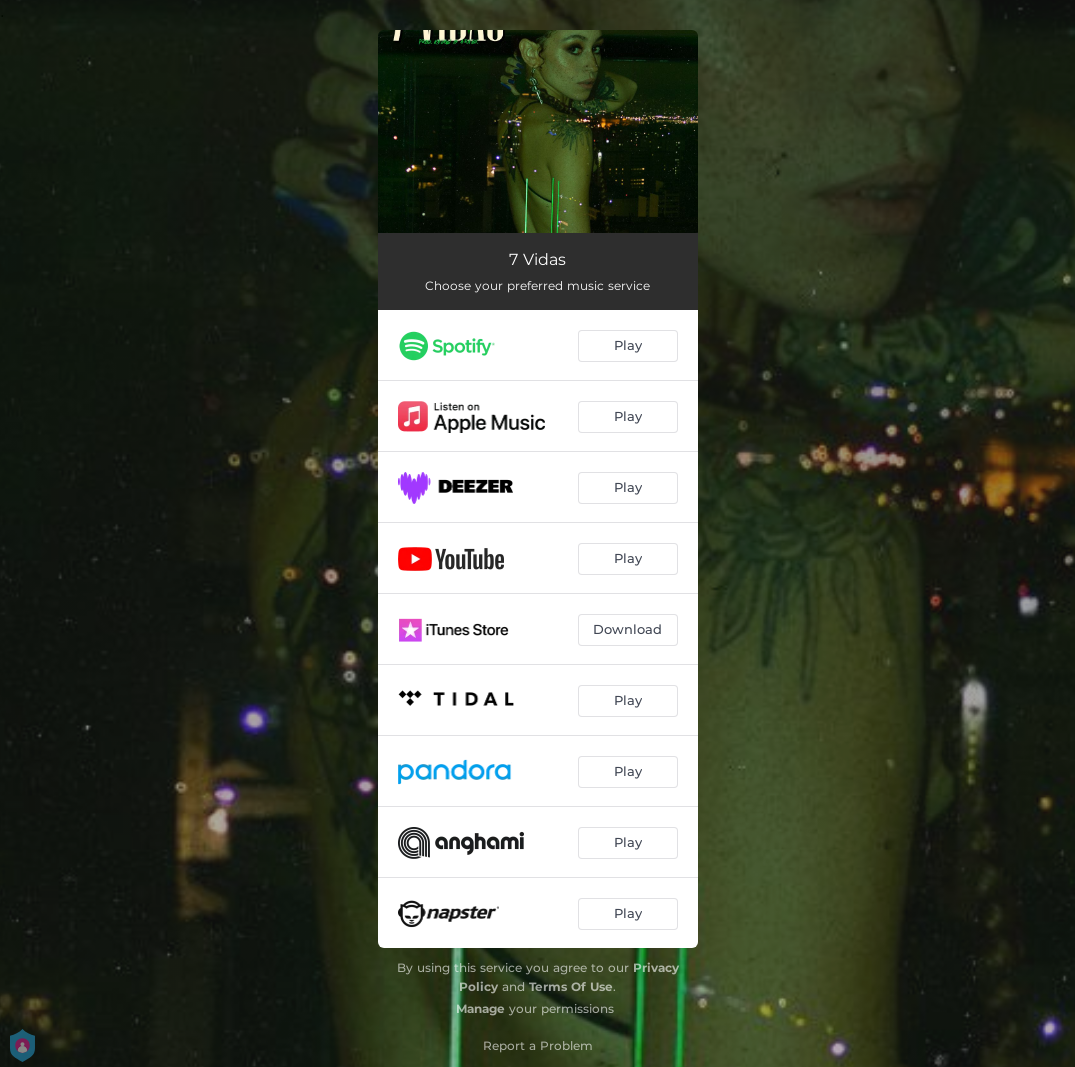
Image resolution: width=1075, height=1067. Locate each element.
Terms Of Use (571, 986)
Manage (480, 1008)
